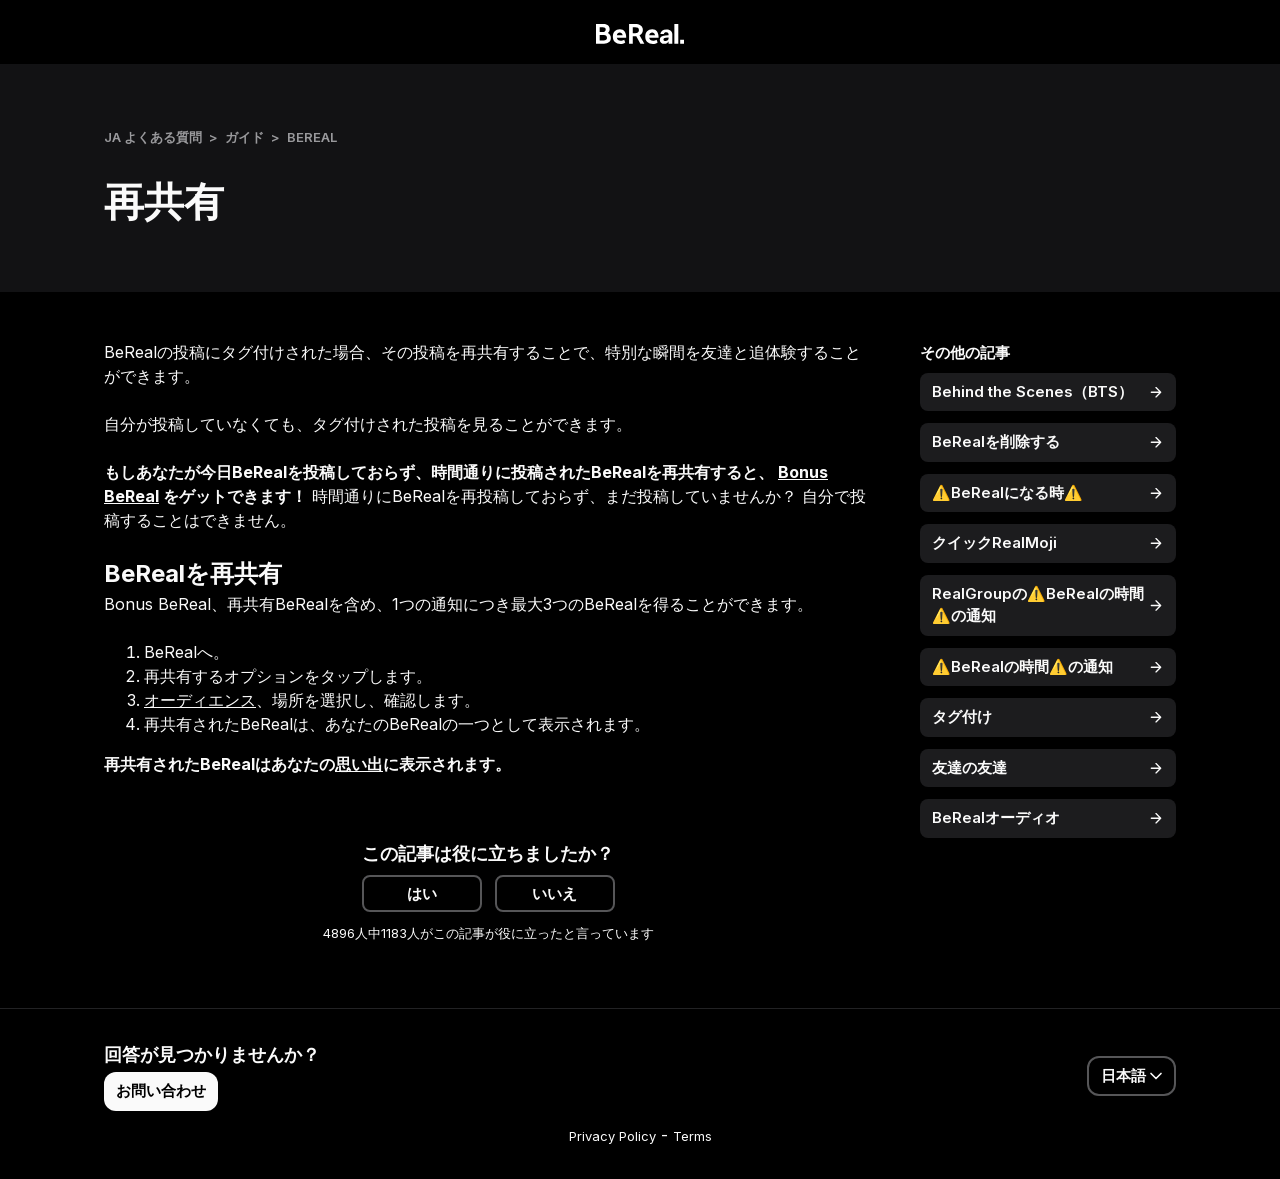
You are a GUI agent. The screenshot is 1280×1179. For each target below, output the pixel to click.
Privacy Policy (612, 1136)
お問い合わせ (161, 1090)
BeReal (312, 137)
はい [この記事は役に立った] (422, 893)
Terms (692, 1136)
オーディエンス (200, 700)
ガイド (244, 137)
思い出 (359, 764)
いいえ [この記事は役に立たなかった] (554, 893)
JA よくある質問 (153, 137)
